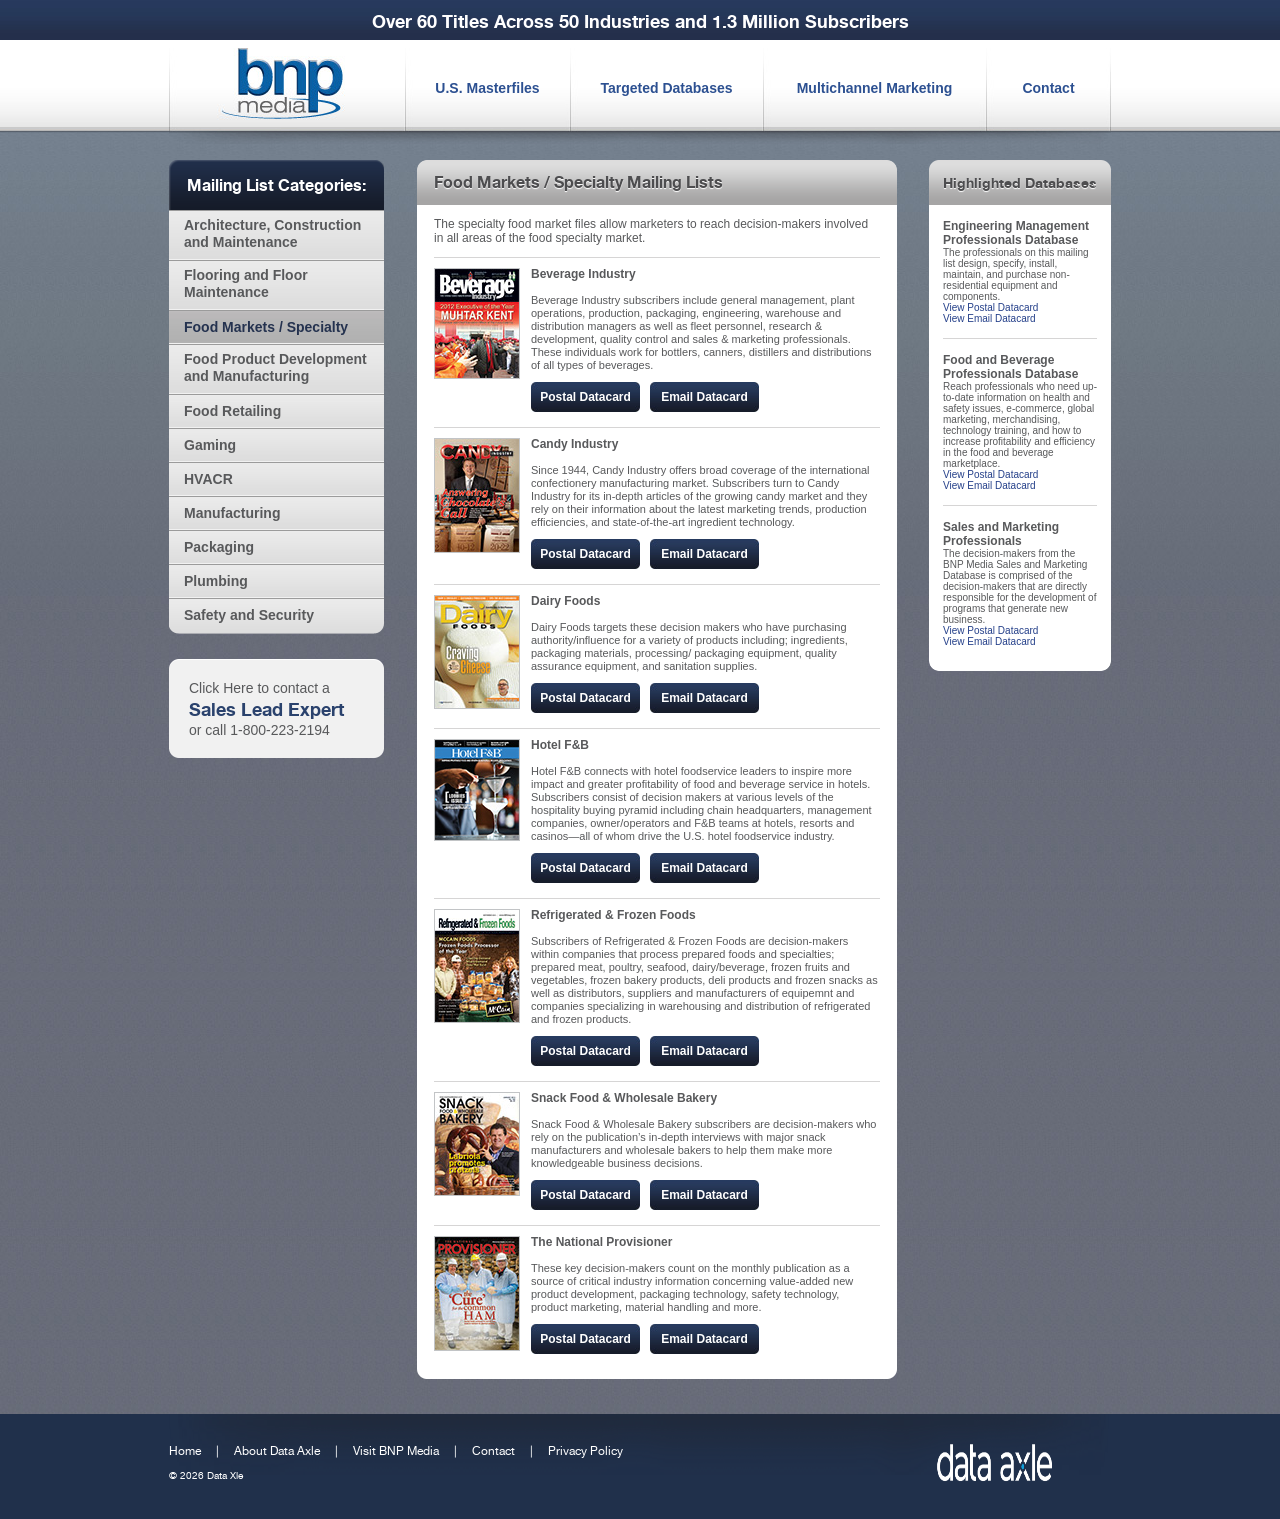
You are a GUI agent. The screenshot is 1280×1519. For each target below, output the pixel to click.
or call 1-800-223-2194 (259, 730)
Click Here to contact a (259, 688)
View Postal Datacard (990, 307)
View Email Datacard (989, 318)
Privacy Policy (585, 1451)
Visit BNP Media (396, 1451)
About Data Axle (277, 1451)
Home (185, 1451)
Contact (493, 1451)
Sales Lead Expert (266, 709)
